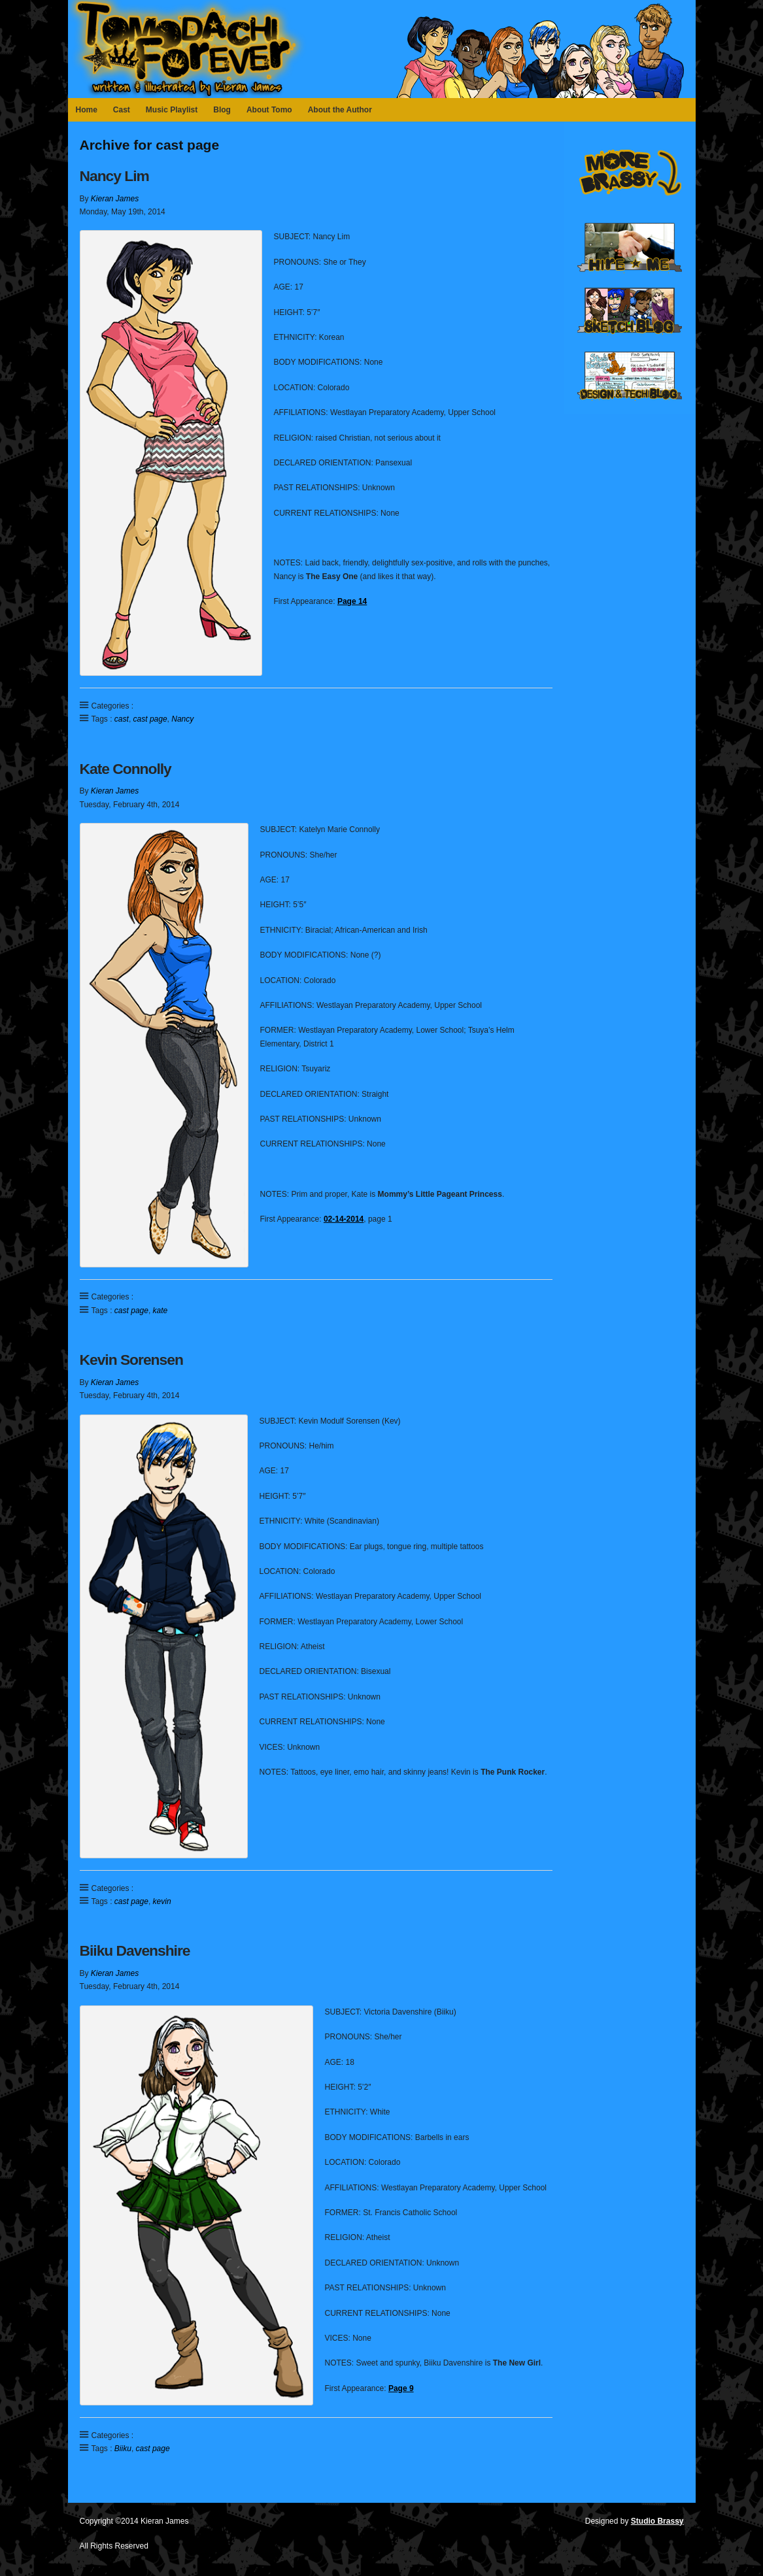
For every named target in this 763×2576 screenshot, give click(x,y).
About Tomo (269, 109)
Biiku (122, 2448)
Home (86, 109)
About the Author (340, 109)
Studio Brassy (657, 2521)
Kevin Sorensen (131, 1359)
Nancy (182, 719)
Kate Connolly (125, 768)
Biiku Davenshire (135, 1950)
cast (121, 719)
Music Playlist (171, 109)
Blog (222, 109)
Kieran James (115, 198)
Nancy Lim (114, 175)
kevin (162, 1901)
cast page (150, 719)
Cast (121, 109)
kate (160, 1310)
